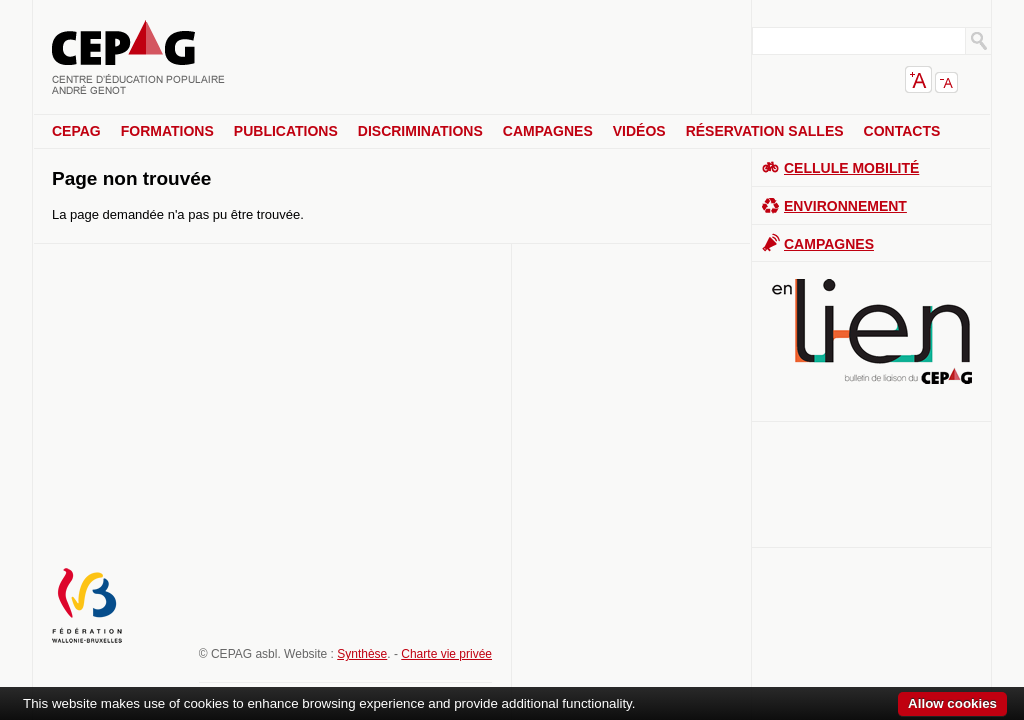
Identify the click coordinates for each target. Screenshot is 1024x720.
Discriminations (420, 131)
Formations (167, 131)
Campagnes (548, 131)
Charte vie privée (446, 654)
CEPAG (76, 131)
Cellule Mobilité (851, 168)
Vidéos (639, 131)
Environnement (845, 206)
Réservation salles (765, 131)
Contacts (902, 131)
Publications (286, 131)
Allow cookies (952, 703)
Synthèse (362, 654)
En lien (872, 331)
